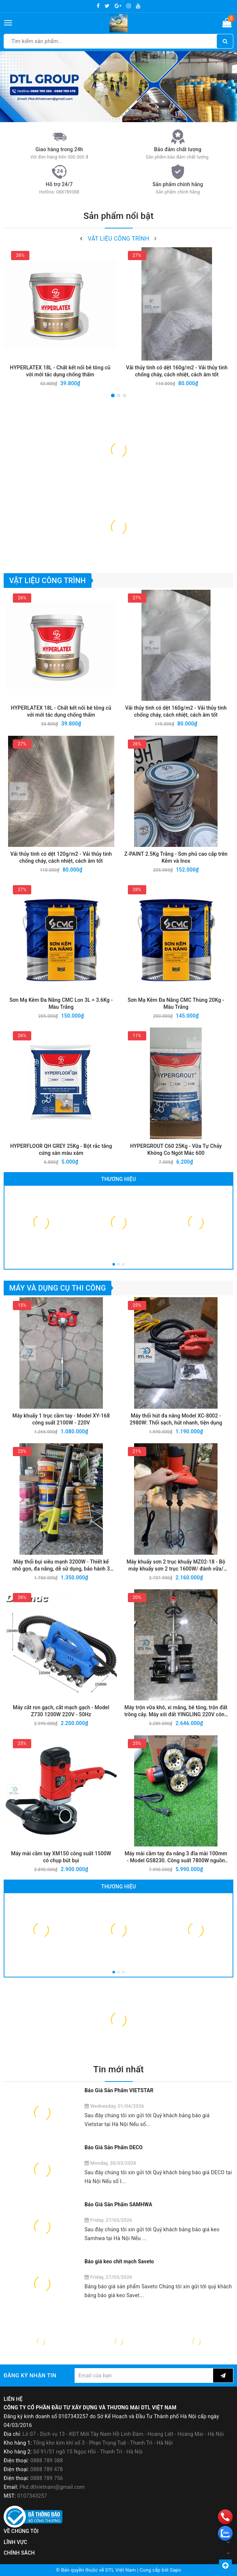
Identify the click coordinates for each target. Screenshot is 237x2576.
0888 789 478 (46, 2469)
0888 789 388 (46, 2460)
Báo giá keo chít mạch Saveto (119, 2261)
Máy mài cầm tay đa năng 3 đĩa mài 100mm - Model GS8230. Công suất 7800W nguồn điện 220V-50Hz (176, 1857)
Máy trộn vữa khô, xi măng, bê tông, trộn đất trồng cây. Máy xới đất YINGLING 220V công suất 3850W (175, 1711)
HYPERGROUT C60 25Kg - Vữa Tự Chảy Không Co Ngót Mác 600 (176, 1149)
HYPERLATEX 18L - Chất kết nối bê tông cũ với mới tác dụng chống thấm (60, 371)
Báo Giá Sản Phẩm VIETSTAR (119, 2090)
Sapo (175, 2570)
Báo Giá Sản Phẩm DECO (114, 2147)
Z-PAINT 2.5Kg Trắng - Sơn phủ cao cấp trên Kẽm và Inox (175, 857)
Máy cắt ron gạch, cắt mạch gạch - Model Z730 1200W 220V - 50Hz (61, 1710)
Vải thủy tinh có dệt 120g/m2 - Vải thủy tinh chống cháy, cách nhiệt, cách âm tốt (61, 857)
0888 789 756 (46, 2478)
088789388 (67, 192)
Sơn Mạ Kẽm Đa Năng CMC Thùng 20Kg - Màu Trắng (176, 1003)
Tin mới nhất (118, 2069)
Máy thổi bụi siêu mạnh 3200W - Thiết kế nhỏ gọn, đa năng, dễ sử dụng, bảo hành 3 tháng (61, 1565)
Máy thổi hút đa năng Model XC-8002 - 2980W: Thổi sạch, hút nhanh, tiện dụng (176, 1419)
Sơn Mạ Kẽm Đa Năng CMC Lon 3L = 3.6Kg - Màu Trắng (61, 1003)
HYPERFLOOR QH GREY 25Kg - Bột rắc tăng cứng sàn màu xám (61, 1149)
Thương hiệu (118, 1179)
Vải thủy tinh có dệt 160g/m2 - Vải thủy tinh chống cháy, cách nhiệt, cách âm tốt (176, 371)
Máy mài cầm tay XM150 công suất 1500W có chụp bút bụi (61, 1857)
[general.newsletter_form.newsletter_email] (144, 2375)
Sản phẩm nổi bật (118, 216)
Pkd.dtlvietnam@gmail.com (52, 2487)
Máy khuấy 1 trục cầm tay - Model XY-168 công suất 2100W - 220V (61, 1419)
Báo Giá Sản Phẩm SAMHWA (118, 2204)
